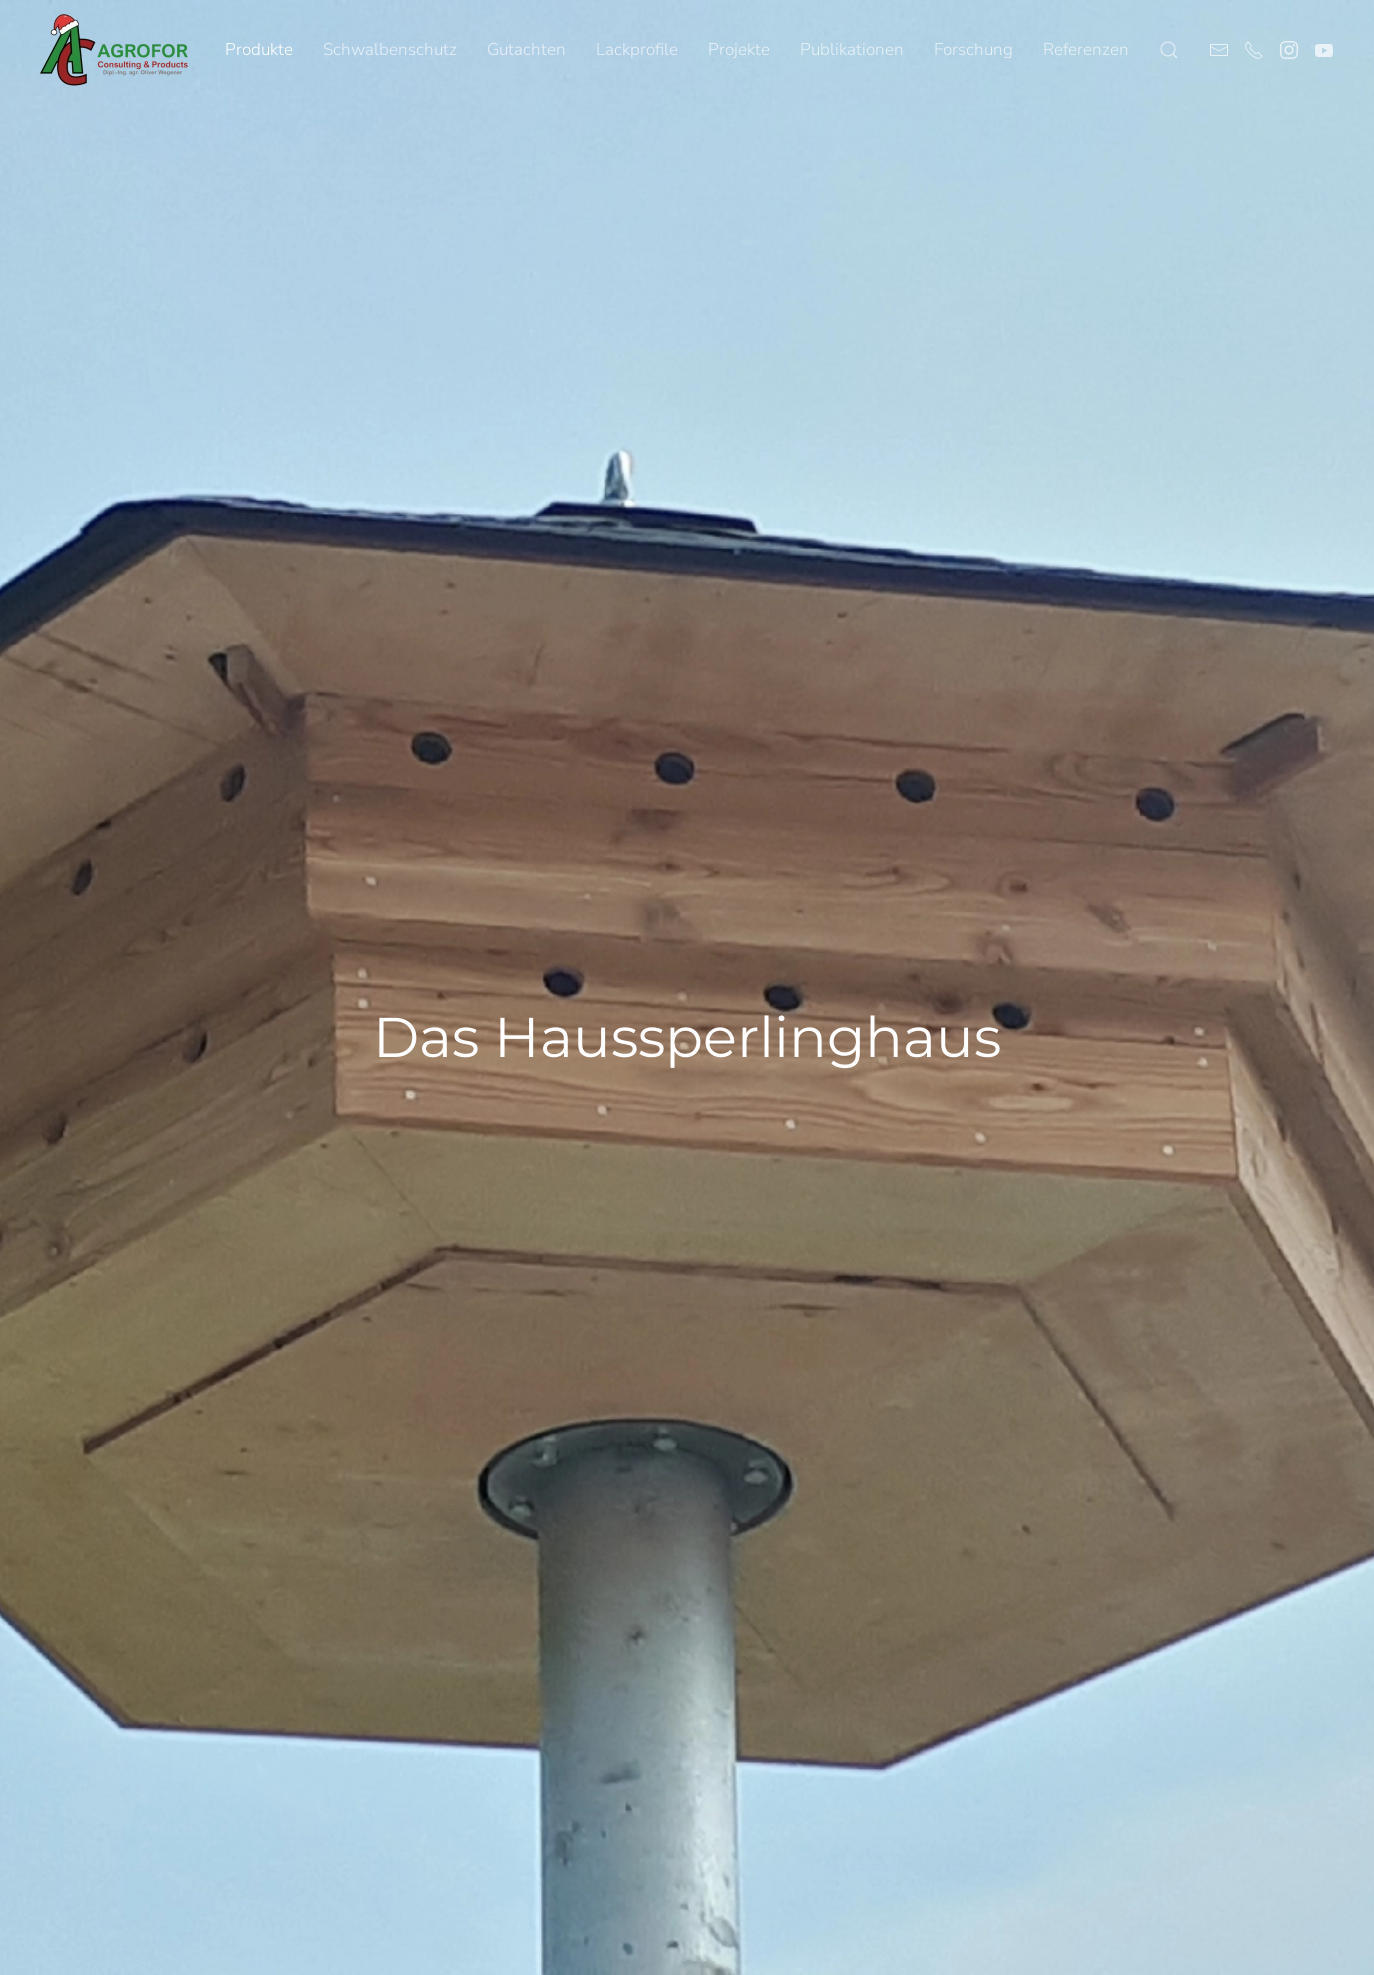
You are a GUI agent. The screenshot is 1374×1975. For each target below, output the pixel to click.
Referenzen (1086, 49)
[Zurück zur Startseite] (115, 50)
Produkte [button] (259, 49)
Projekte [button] (739, 49)
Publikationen (852, 49)
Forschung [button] (973, 49)
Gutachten (526, 49)
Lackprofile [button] (637, 49)
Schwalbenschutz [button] (390, 49)
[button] (1169, 50)
